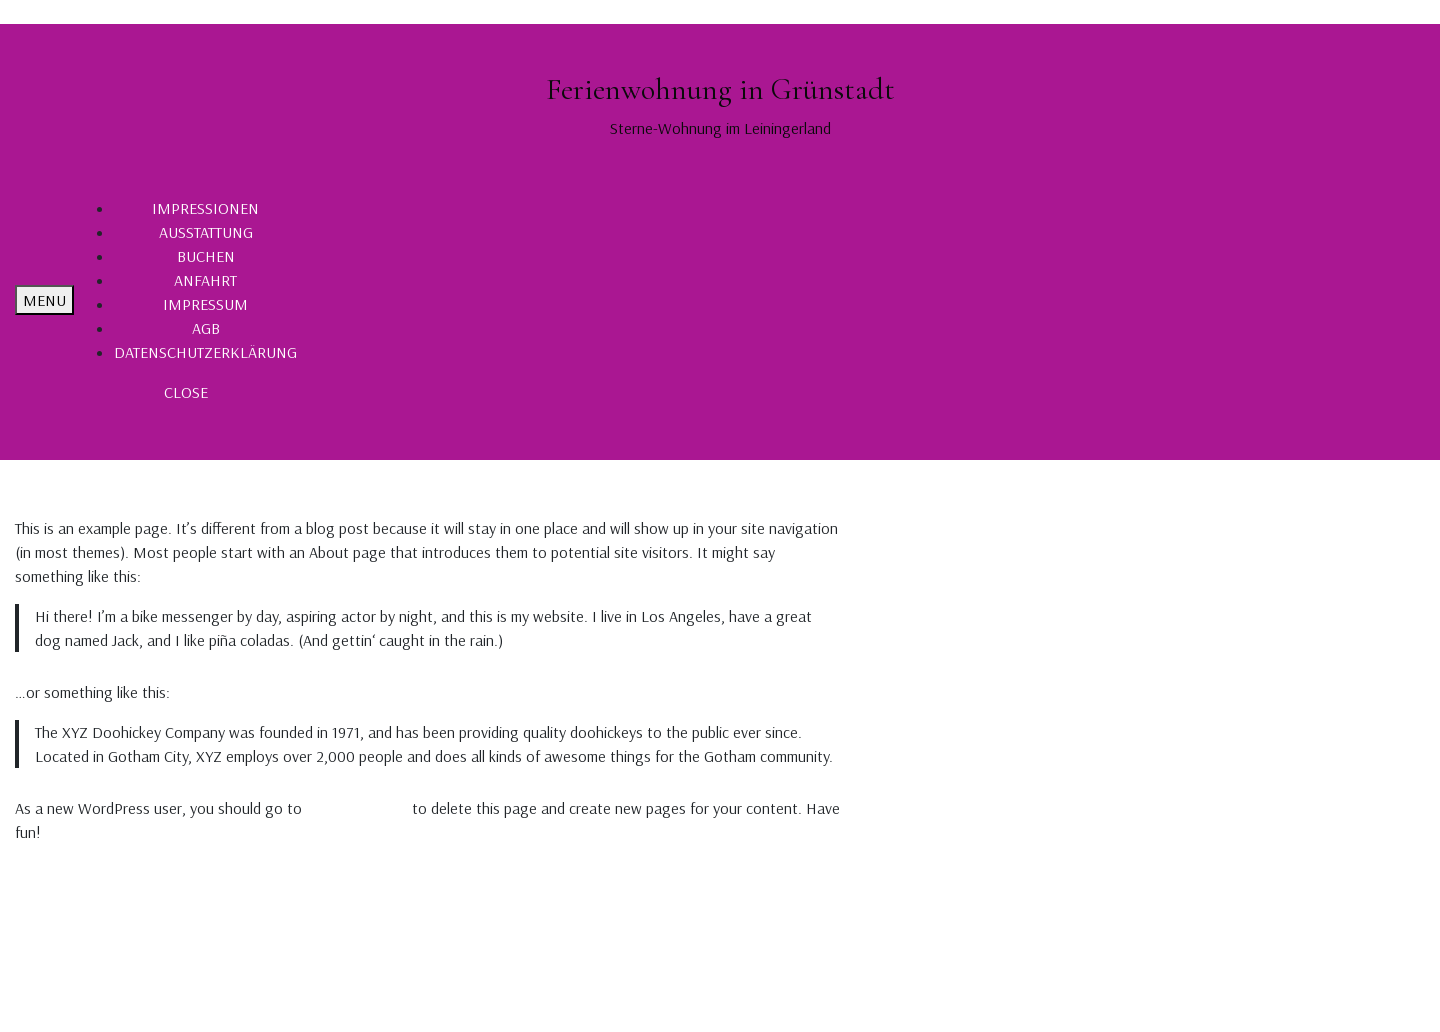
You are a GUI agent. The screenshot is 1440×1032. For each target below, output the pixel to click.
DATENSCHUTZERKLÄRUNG (205, 352)
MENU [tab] (44, 300)
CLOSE (186, 392)
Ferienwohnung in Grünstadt (720, 89)
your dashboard (357, 808)
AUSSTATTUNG (206, 232)
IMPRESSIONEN (205, 208)
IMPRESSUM (205, 304)
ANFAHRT (205, 280)
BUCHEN (206, 256)
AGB (206, 328)
